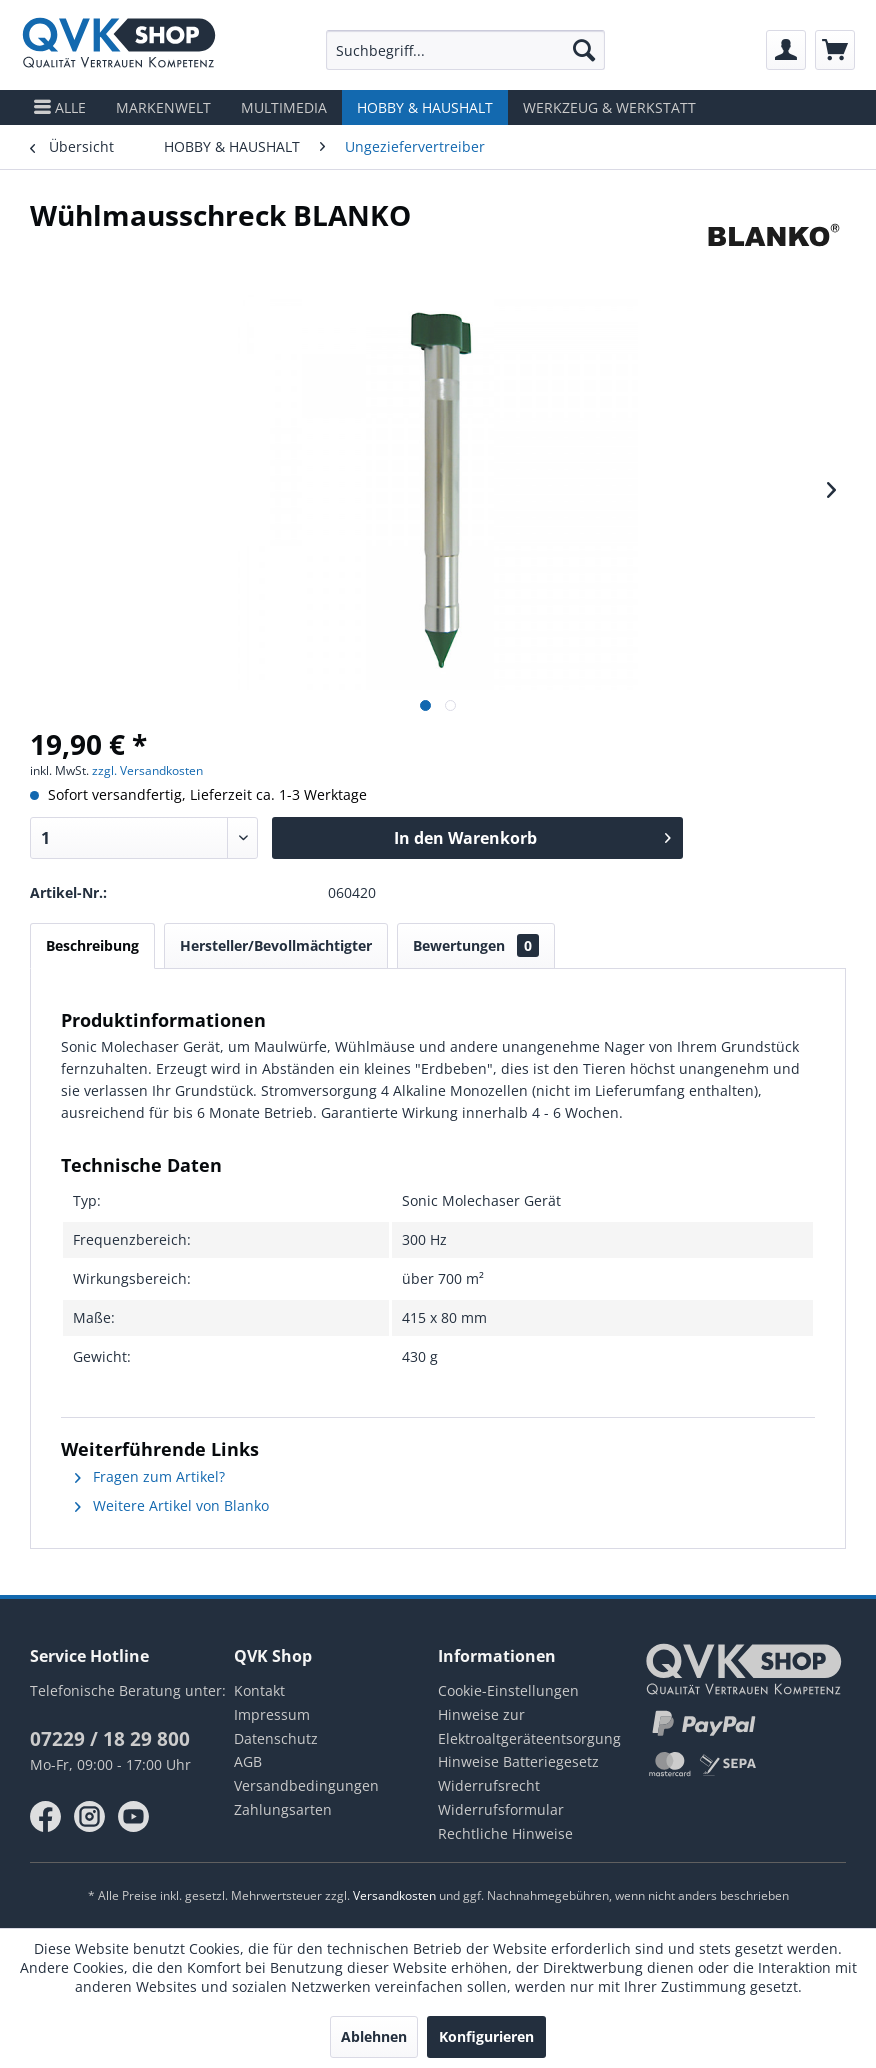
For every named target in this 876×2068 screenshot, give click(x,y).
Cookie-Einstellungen (508, 1690)
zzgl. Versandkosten (147, 770)
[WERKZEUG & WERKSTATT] (609, 107)
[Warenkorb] (835, 50)
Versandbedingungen (306, 1785)
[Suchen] (584, 50)
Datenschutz (276, 1738)
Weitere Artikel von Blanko (172, 1505)
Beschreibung (92, 945)
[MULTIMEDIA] (284, 107)
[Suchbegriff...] (465, 50)
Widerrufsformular (501, 1809)
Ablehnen (374, 2036)
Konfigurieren (486, 2036)
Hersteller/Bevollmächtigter (276, 945)
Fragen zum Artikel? (150, 1476)
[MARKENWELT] (163, 107)
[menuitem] (465, 50)
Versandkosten (394, 1895)
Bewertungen (476, 945)
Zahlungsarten (283, 1809)
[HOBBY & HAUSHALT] (425, 107)
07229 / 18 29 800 (110, 1739)
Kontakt (259, 1690)
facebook (46, 1817)
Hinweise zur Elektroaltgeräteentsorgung (529, 1726)
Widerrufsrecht (489, 1785)
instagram (90, 1817)
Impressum (272, 1714)
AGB (248, 1761)
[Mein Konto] (786, 50)
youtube (134, 1817)
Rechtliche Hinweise (505, 1833)
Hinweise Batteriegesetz (518, 1761)
